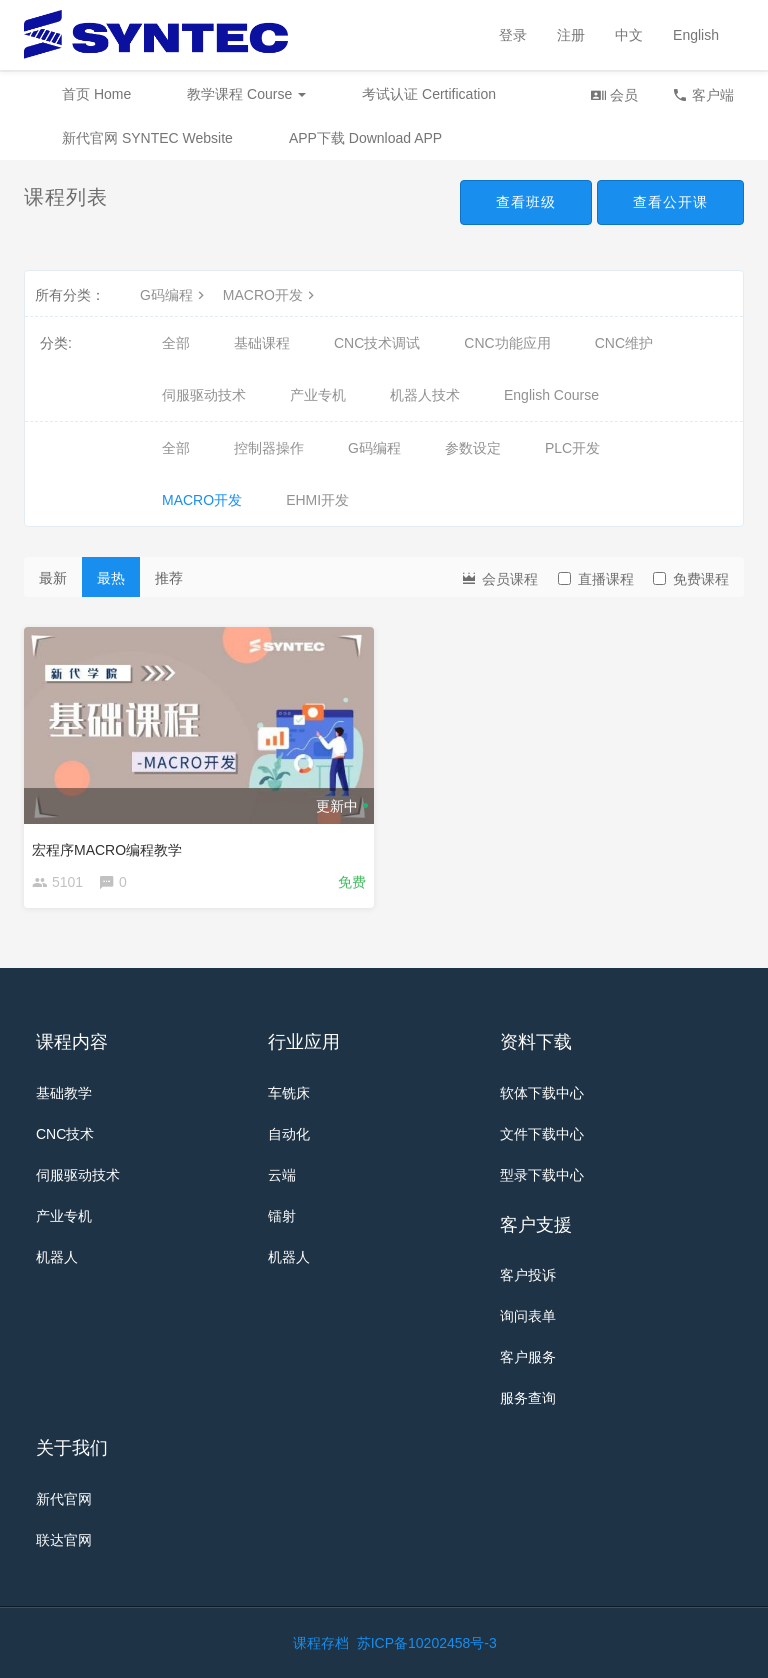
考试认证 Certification (429, 94)
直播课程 (596, 579)
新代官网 (64, 1499)
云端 (282, 1175)
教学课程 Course (246, 94)
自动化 (289, 1134)
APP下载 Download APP (365, 138)
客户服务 (528, 1357)
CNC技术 (65, 1134)
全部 (176, 343)
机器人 (57, 1257)
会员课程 (499, 577)
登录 (513, 35)
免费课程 (691, 579)
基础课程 (262, 343)
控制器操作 (269, 448)
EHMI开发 (317, 500)
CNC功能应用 (507, 343)
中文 (629, 35)
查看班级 (526, 202)
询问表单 (528, 1316)
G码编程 (174, 295)
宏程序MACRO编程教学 (107, 850)
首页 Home (96, 94)
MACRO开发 (271, 295)
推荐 (169, 578)
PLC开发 (572, 448)
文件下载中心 (542, 1134)
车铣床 (289, 1093)
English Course (551, 395)
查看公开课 (670, 202)
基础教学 (64, 1093)
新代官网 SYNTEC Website (147, 138)
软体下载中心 (542, 1093)
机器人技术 (425, 395)
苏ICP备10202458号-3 (427, 1643)
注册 (571, 35)
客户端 (703, 94)
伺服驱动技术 (204, 395)
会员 (614, 94)
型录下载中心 (542, 1175)
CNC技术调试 (377, 343)
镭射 (282, 1216)
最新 (53, 578)
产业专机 (318, 395)
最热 (111, 578)
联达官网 (64, 1540)
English (696, 35)
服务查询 (528, 1398)
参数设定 (473, 448)
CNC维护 (624, 343)
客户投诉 (528, 1275)
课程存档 (321, 1643)
